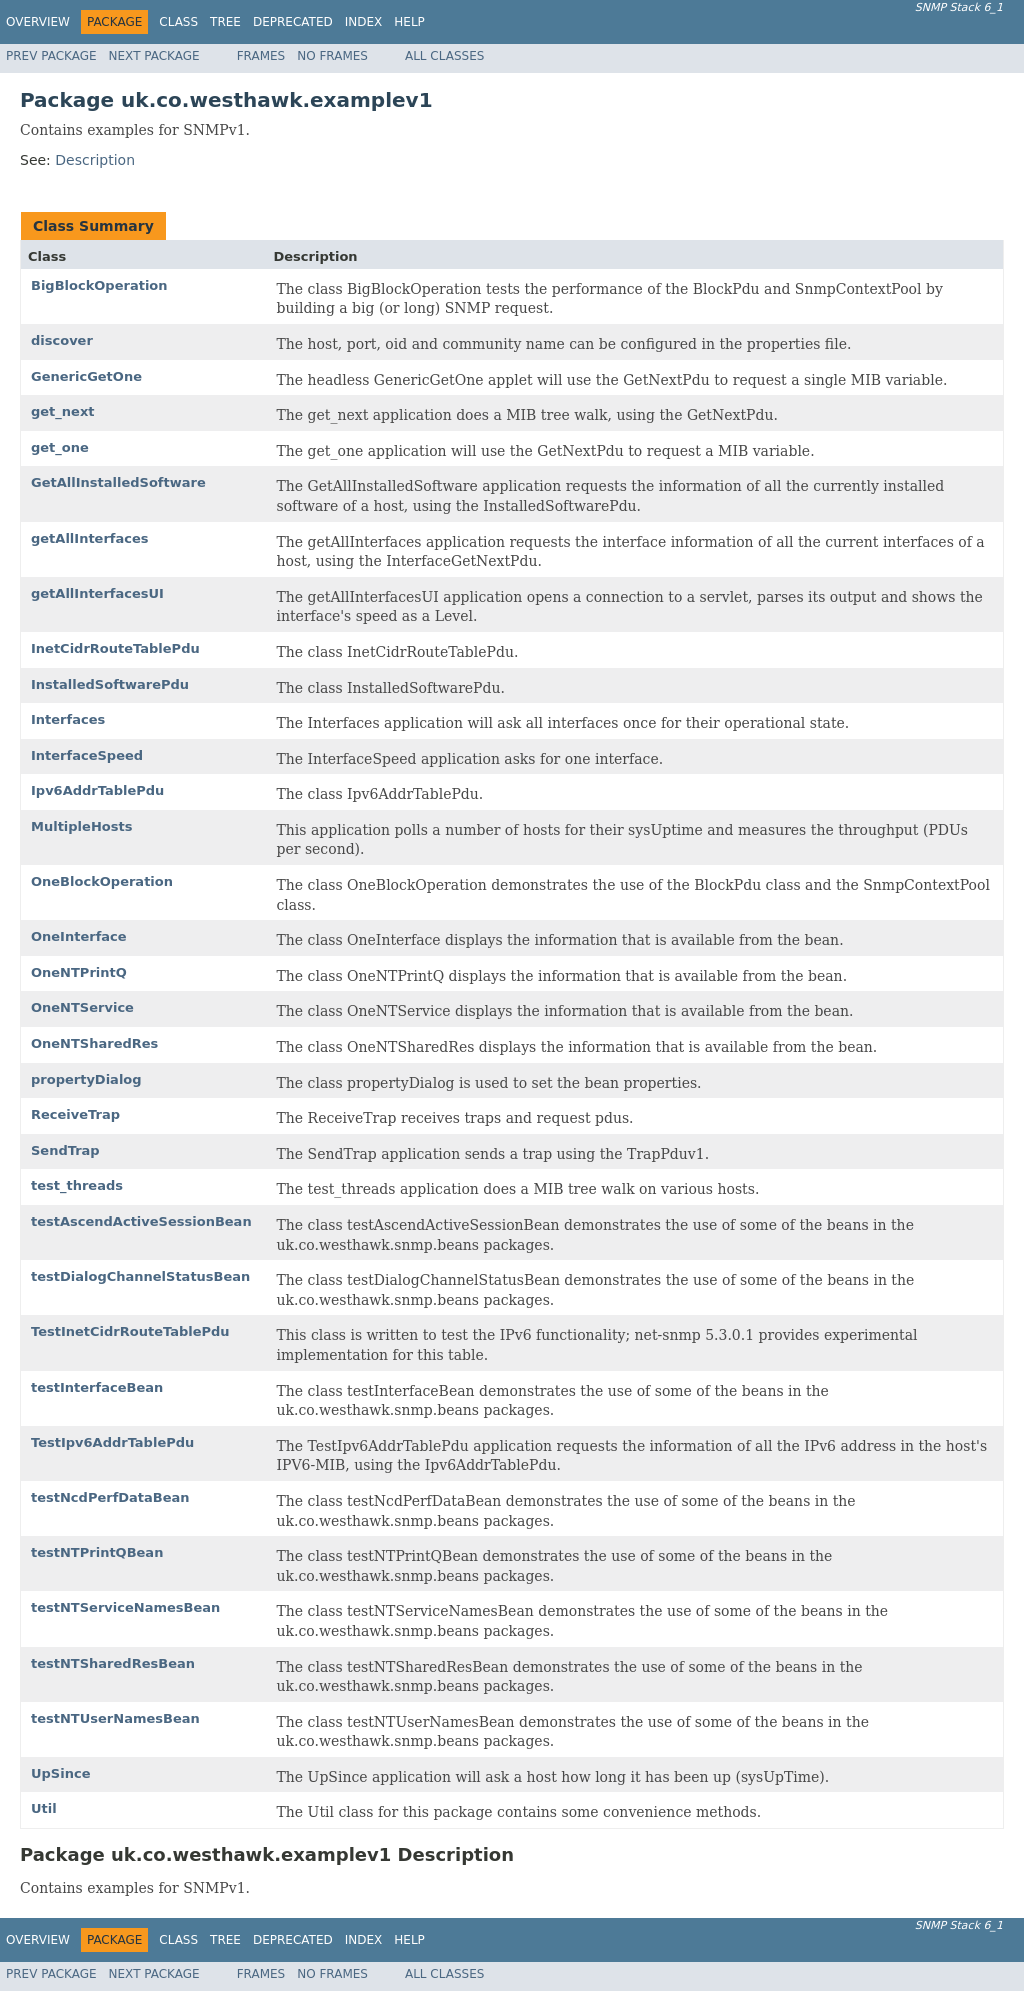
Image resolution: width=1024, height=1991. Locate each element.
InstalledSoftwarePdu (110, 684)
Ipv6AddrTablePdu (97, 790)
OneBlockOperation (102, 881)
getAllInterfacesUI (97, 593)
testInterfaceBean (97, 1387)
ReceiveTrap (75, 1114)
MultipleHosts (81, 826)
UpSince (60, 1773)
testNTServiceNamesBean (125, 1607)
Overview (38, 22)
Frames (261, 56)
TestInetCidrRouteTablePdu (130, 1331)
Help (409, 22)
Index (364, 22)
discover (62, 340)
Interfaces (68, 719)
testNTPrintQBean (97, 1552)
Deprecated (293, 22)
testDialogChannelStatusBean (140, 1276)
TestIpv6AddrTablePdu (112, 1442)
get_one (60, 447)
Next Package (154, 56)
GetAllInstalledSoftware (118, 482)
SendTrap (65, 1150)
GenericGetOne (86, 376)
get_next (63, 411)
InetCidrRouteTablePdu (115, 648)
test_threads (77, 1185)
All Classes (444, 56)
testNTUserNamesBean (115, 1718)
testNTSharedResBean (113, 1663)
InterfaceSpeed (87, 755)
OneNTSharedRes (94, 1043)
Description (95, 160)
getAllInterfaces (90, 538)
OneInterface (79, 936)
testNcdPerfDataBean (110, 1497)
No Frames (332, 56)
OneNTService (82, 1007)
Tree (225, 22)
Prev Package (51, 56)
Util (44, 1808)
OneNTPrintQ (79, 972)
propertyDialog (86, 1079)
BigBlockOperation (99, 285)
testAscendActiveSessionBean (141, 1221)
